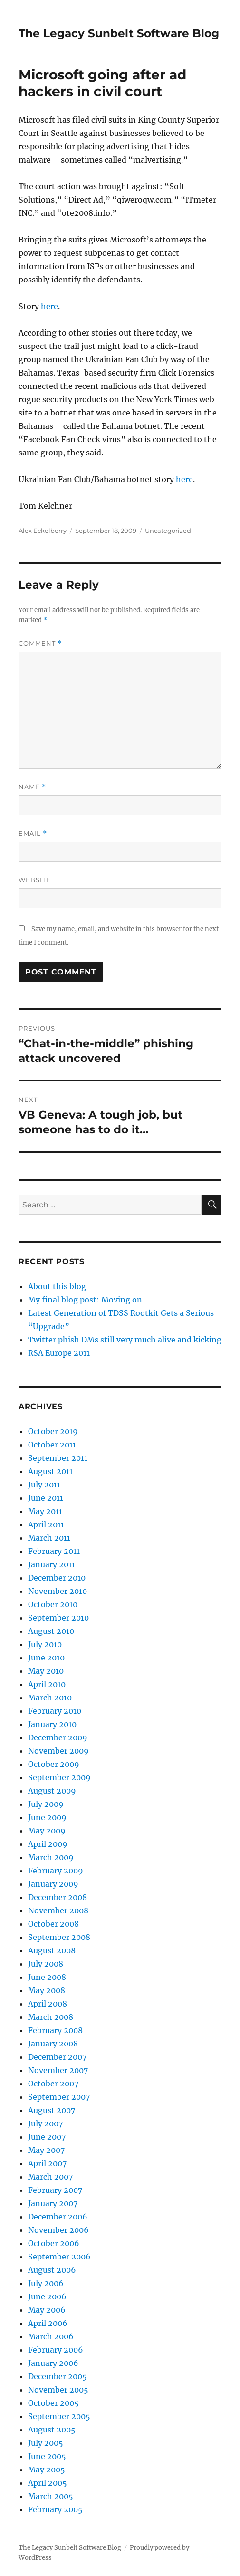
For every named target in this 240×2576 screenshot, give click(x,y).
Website (35, 880)
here (49, 306)
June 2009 (47, 1817)
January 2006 (53, 2363)
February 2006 (55, 2349)
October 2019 (53, 1431)
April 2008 (47, 2003)
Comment (40, 643)
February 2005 (55, 2509)
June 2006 (47, 2296)
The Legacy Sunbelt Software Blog (119, 33)
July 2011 (44, 1484)
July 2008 (45, 1963)
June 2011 (45, 1498)
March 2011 (49, 1538)
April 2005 (47, 2483)
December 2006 (57, 2216)
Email (33, 834)
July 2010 (45, 1644)
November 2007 (58, 2070)
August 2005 (52, 2429)
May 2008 (46, 1990)
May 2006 (47, 2310)
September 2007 (59, 2097)
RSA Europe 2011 (59, 1353)
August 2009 (52, 1790)
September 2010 (58, 1617)
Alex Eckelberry (43, 530)
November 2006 (58, 2230)
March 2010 (50, 1697)
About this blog (57, 1286)
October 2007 (53, 2083)
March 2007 (50, 2176)
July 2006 (46, 2283)
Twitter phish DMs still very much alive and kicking (124, 1339)
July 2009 (46, 1804)
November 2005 (58, 2389)
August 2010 (51, 1631)
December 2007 (57, 2057)
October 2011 (52, 1444)
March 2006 (51, 2336)
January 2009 (53, 1884)
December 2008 (57, 1897)
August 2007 (51, 2110)
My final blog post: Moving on (85, 1299)
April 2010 (47, 1684)
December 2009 (57, 1737)
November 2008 (58, 1910)
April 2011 (46, 1524)
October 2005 (53, 2403)
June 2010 (46, 1657)
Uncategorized (168, 530)
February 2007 (55, 2190)
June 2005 (47, 2456)
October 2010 (52, 1604)
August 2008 (52, 1950)
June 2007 (47, 2137)
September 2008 (59, 1937)
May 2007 (46, 2150)
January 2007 (52, 2203)
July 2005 (45, 2443)
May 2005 (46, 2469)
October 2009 (53, 1764)
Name (32, 787)
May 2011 (45, 1511)
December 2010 (57, 1577)
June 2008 (47, 1977)
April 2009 (47, 1844)
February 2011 (54, 1551)
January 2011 (51, 1564)
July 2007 (45, 2123)
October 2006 (53, 2243)
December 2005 (57, 2376)
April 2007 (47, 2163)
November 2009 (58, 1751)
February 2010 (54, 1711)
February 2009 (55, 1870)
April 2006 (47, 2323)
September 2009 (59, 1777)
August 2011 (50, 1471)
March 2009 (51, 1857)
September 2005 (59, 2416)
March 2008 (50, 2017)
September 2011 (57, 1458)
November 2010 (57, 1591)
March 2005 (50, 2496)
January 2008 (53, 2043)
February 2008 (55, 2030)
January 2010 (52, 1724)
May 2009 (47, 1830)
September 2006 (59, 2256)
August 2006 (52, 2270)
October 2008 (53, 1924)
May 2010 (46, 1671)
